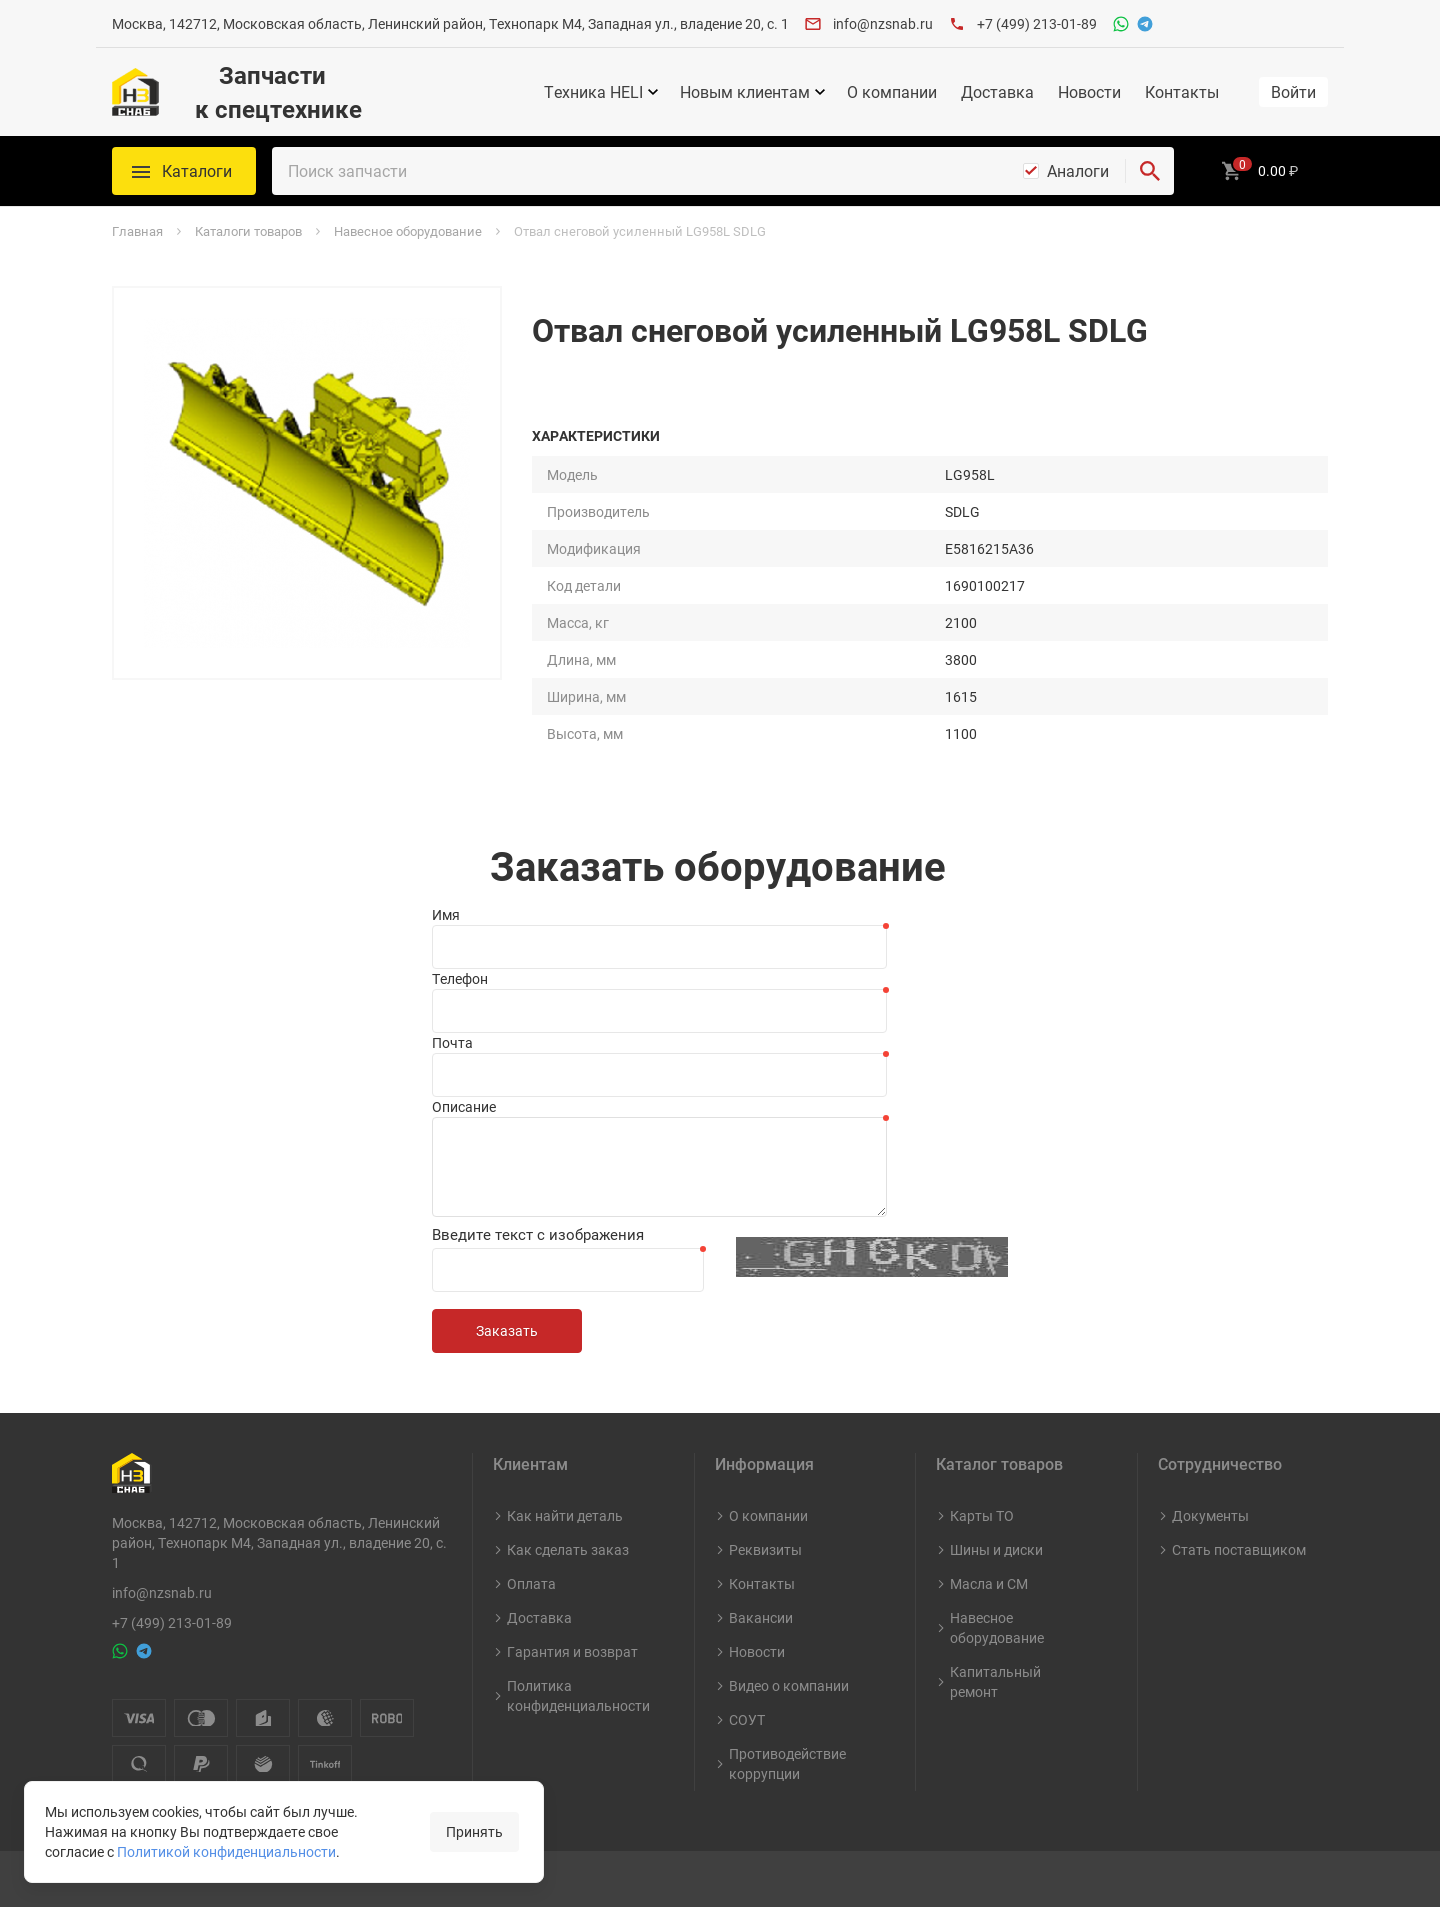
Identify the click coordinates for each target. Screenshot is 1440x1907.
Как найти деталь (565, 1515)
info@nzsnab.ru (883, 23)
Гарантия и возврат (572, 1651)
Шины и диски (996, 1549)
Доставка (997, 92)
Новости (1089, 92)
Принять (474, 1831)
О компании (892, 92)
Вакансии (761, 1617)
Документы (1210, 1515)
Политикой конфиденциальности (226, 1851)
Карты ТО (982, 1515)
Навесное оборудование (997, 1627)
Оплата (531, 1583)
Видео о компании (789, 1685)
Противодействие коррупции (787, 1763)
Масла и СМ (989, 1583)
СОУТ (747, 1719)
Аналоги (1078, 171)
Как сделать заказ (568, 1549)
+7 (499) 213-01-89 (1037, 23)
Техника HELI (593, 92)
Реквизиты (765, 1549)
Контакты (1182, 92)
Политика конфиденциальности (578, 1695)
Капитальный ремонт (995, 1681)
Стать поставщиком (1239, 1549)
